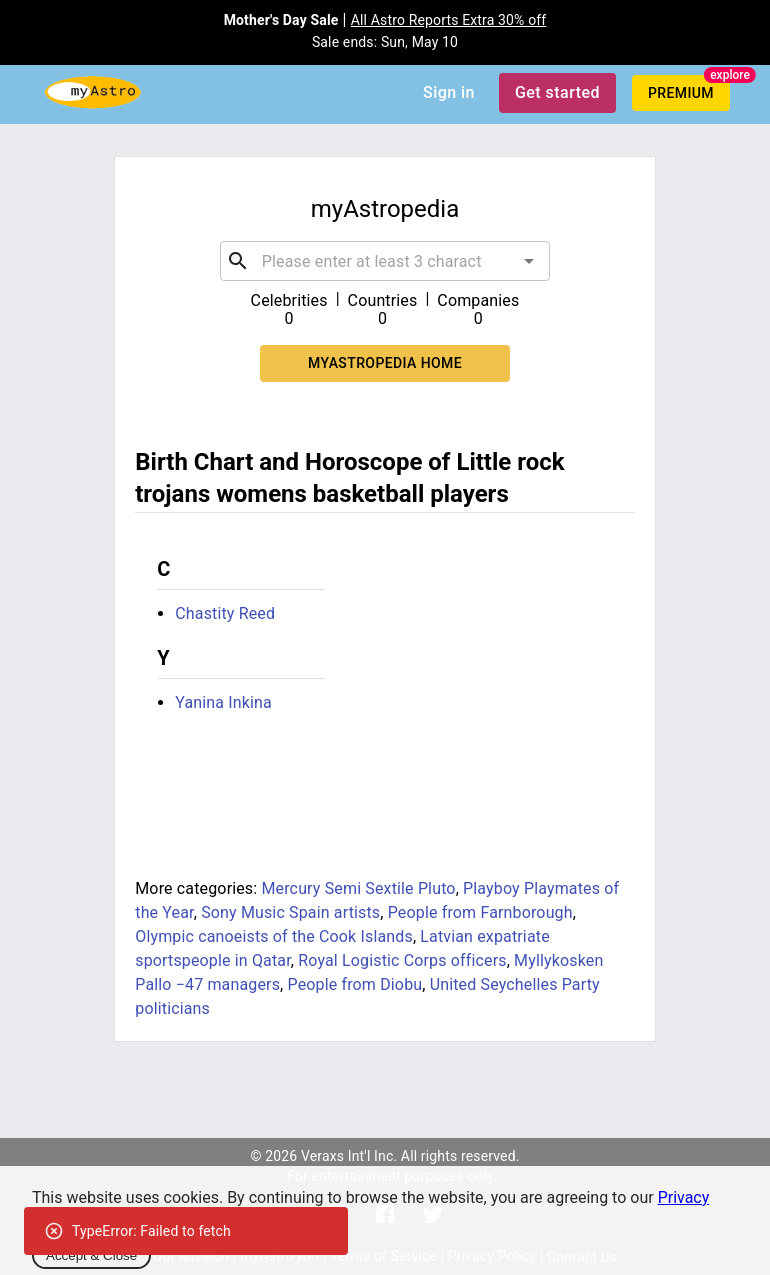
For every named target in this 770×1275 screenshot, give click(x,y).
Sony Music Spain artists (290, 912)
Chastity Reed (225, 613)
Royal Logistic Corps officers (402, 960)
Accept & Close (91, 1255)
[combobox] (385, 261)
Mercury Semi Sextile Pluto (358, 888)
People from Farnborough (480, 912)
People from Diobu (354, 984)
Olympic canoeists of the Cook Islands (274, 936)
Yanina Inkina (223, 702)
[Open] (529, 261)
